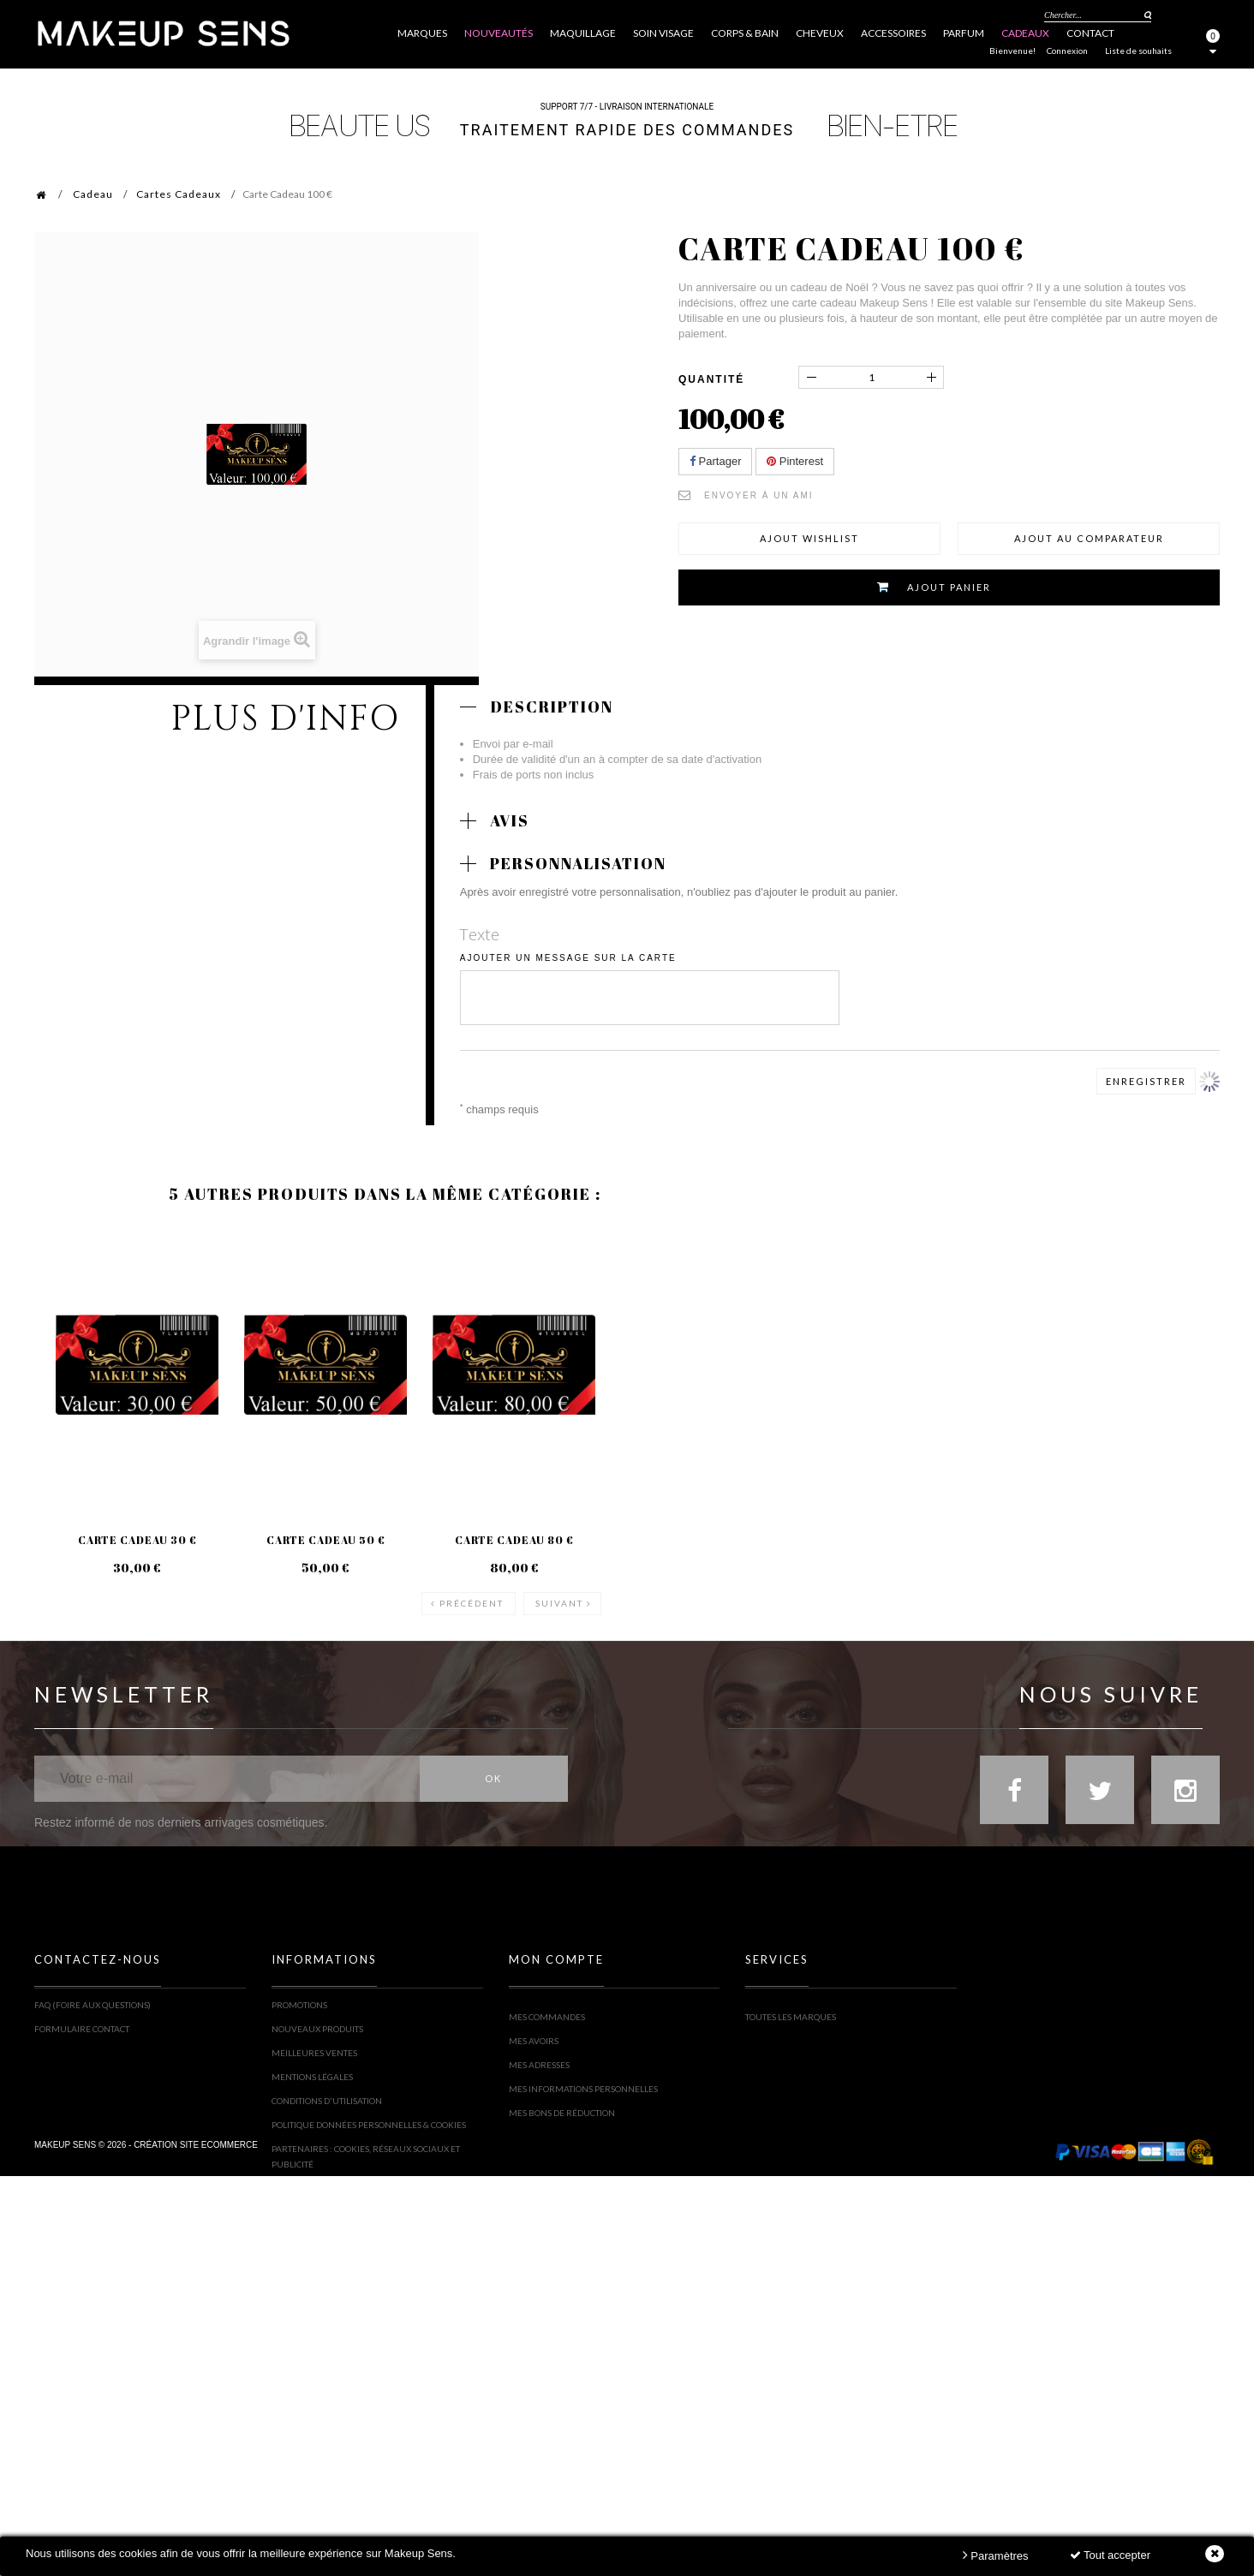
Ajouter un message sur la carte (568, 958)
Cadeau (93, 194)
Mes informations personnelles (583, 2075)
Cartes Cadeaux (178, 194)
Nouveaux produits (317, 2027)
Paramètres (996, 2555)
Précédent (471, 1589)
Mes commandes (547, 2003)
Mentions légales (312, 2075)
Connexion (1067, 50)
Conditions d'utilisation (327, 2099)
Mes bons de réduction (562, 2099)
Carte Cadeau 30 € (136, 1539)
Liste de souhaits (1138, 50)
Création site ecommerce (196, 2219)
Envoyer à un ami (759, 495)
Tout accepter (1110, 2555)
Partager (715, 461)
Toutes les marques (790, 2003)
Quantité (711, 379)
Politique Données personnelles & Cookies (369, 2123)
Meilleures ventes (314, 2051)
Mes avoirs (533, 2027)
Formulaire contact (81, 2027)
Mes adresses (539, 2051)
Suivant (559, 1589)
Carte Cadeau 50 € (324, 1539)
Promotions (299, 2003)
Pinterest (795, 461)
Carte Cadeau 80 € (511, 1539)
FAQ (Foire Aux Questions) (92, 2003)
